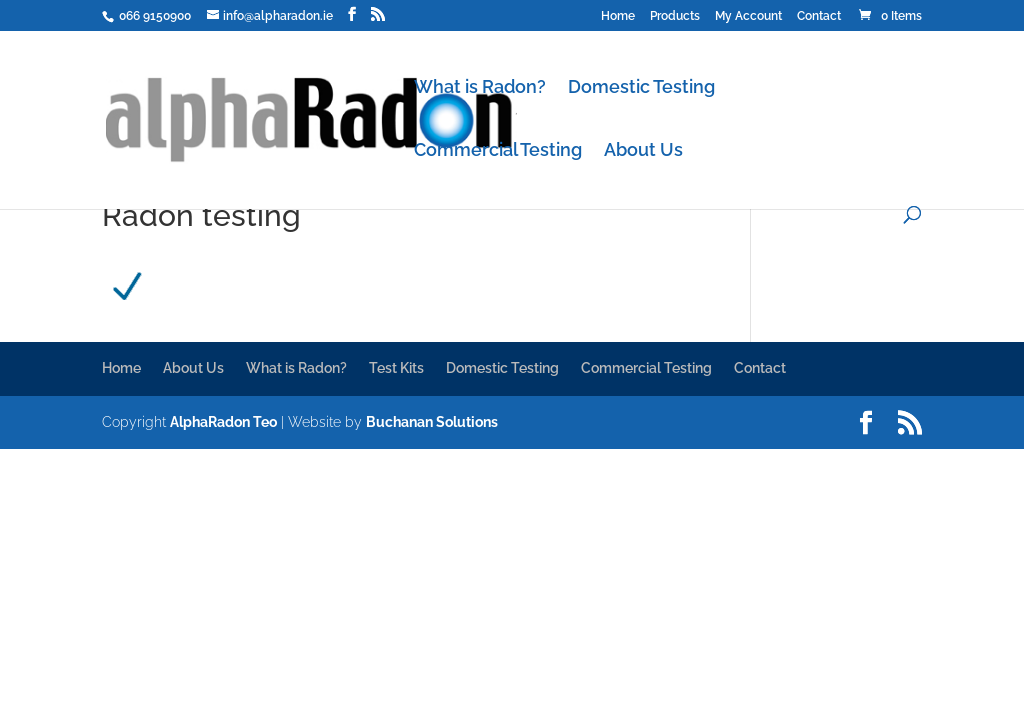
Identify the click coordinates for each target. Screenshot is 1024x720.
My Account (748, 16)
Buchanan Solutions (432, 422)
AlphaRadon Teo (223, 422)
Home (618, 16)
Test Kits (396, 368)
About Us (643, 151)
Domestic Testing (641, 88)
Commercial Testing (498, 151)
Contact (819, 16)
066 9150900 (153, 16)
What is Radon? (480, 88)
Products (675, 16)
